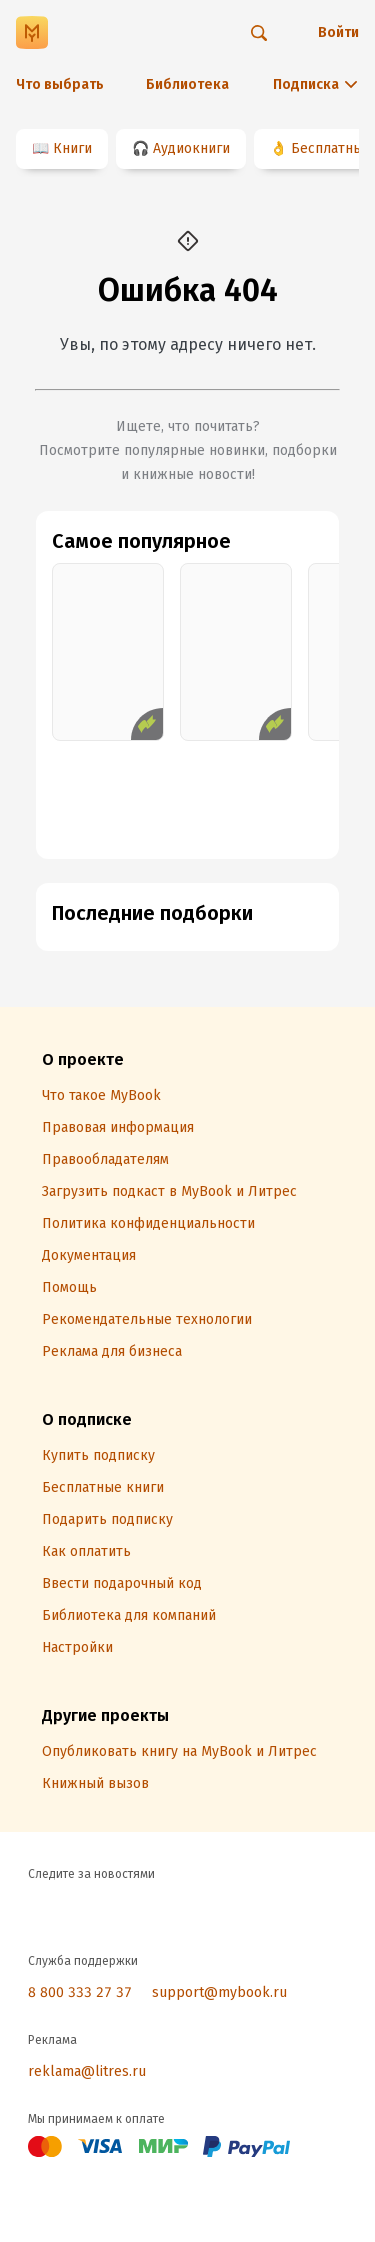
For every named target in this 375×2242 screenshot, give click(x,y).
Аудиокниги (191, 148)
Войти (338, 32)
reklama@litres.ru (87, 2071)
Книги (72, 148)
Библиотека (187, 84)
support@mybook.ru (219, 1992)
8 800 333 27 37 (80, 1992)
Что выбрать (60, 84)
